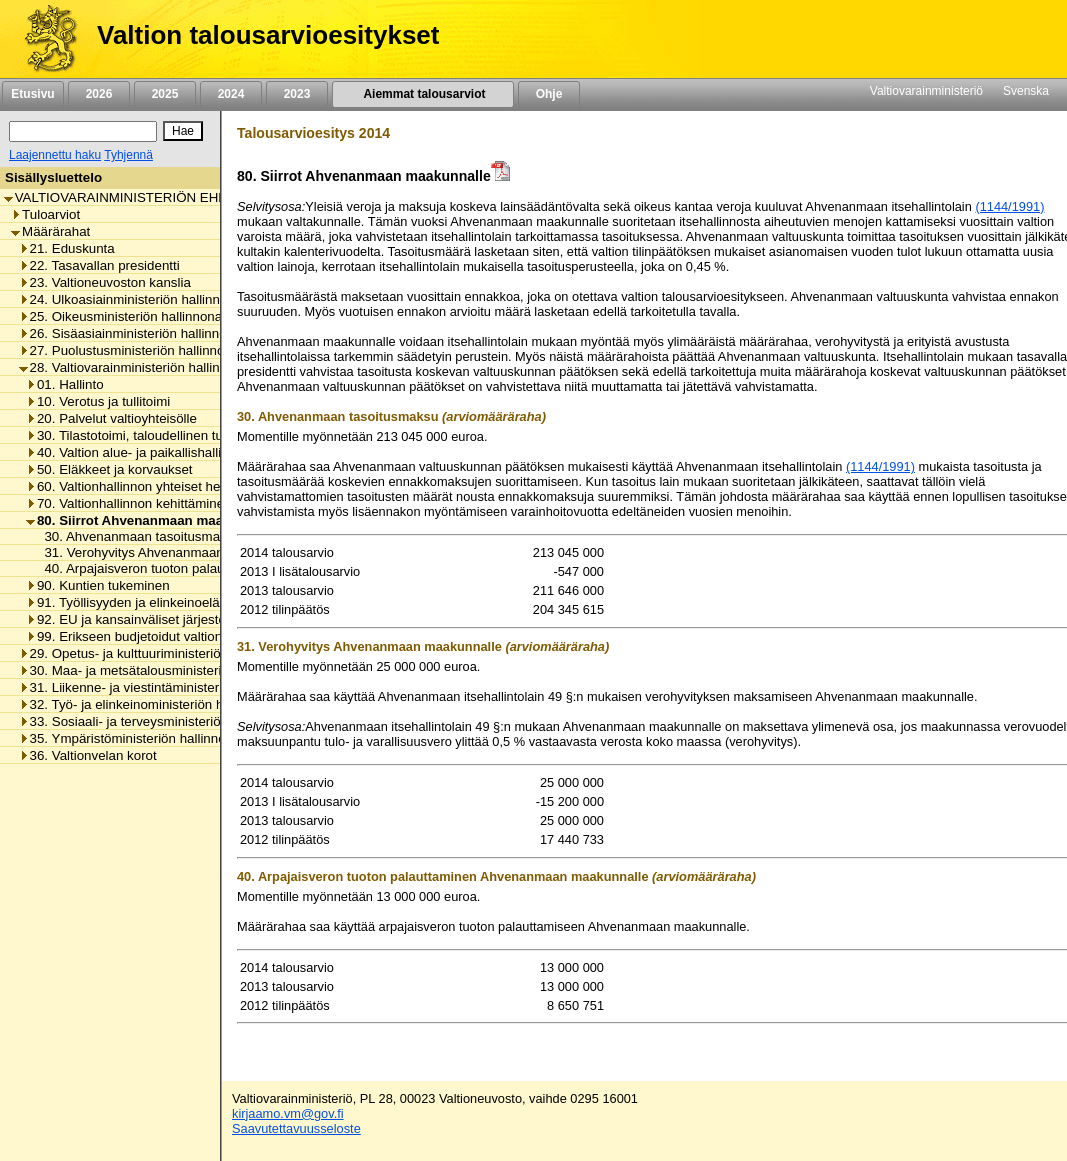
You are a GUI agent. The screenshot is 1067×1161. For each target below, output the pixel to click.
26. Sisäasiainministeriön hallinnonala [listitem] (135, 333)
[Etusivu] (43, 39)
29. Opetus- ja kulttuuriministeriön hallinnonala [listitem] (161, 653)
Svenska (1026, 91)
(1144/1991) (1009, 206)
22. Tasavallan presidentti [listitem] (99, 265)
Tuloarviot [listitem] (45, 214)
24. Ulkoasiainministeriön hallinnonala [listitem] (136, 299)
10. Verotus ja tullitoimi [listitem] (98, 401)
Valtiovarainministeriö (926, 91)
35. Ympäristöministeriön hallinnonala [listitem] (135, 738)
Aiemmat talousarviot (423, 94)
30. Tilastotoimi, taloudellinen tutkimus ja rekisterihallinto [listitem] (197, 435)
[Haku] (83, 131)
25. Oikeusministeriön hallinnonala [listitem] (126, 316)
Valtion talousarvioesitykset (268, 35)
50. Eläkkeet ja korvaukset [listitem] (109, 469)
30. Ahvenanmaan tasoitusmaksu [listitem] (136, 536)
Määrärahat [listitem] (50, 231)
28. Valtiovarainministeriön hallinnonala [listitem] (139, 367)
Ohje (549, 94)
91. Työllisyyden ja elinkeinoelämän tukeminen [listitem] (168, 602)
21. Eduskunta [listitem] (67, 248)
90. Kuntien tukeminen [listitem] (98, 585)
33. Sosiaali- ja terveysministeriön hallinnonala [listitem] (161, 721)
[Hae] (183, 131)
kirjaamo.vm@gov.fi (288, 1113)
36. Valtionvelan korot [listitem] (88, 755)
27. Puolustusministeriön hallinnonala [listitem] (134, 350)
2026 (99, 94)
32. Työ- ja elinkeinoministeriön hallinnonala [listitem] (153, 704)
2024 (231, 94)
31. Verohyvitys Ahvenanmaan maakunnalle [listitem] (168, 552)
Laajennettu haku (55, 155)
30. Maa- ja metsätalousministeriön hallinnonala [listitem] (165, 670)
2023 (297, 94)
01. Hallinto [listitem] (65, 384)
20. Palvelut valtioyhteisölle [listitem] (111, 418)
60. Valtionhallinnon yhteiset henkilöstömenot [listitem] (164, 486)
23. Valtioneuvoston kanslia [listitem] (105, 282)
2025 (165, 94)
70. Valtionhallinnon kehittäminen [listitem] (129, 503)
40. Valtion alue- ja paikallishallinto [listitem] (133, 452)
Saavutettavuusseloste (296, 1128)
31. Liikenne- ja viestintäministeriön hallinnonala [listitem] (165, 687)
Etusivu (32, 94)
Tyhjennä (128, 155)
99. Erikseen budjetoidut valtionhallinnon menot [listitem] (171, 636)
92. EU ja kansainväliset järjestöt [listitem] (128, 619)
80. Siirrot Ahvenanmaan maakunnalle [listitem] (151, 520)
